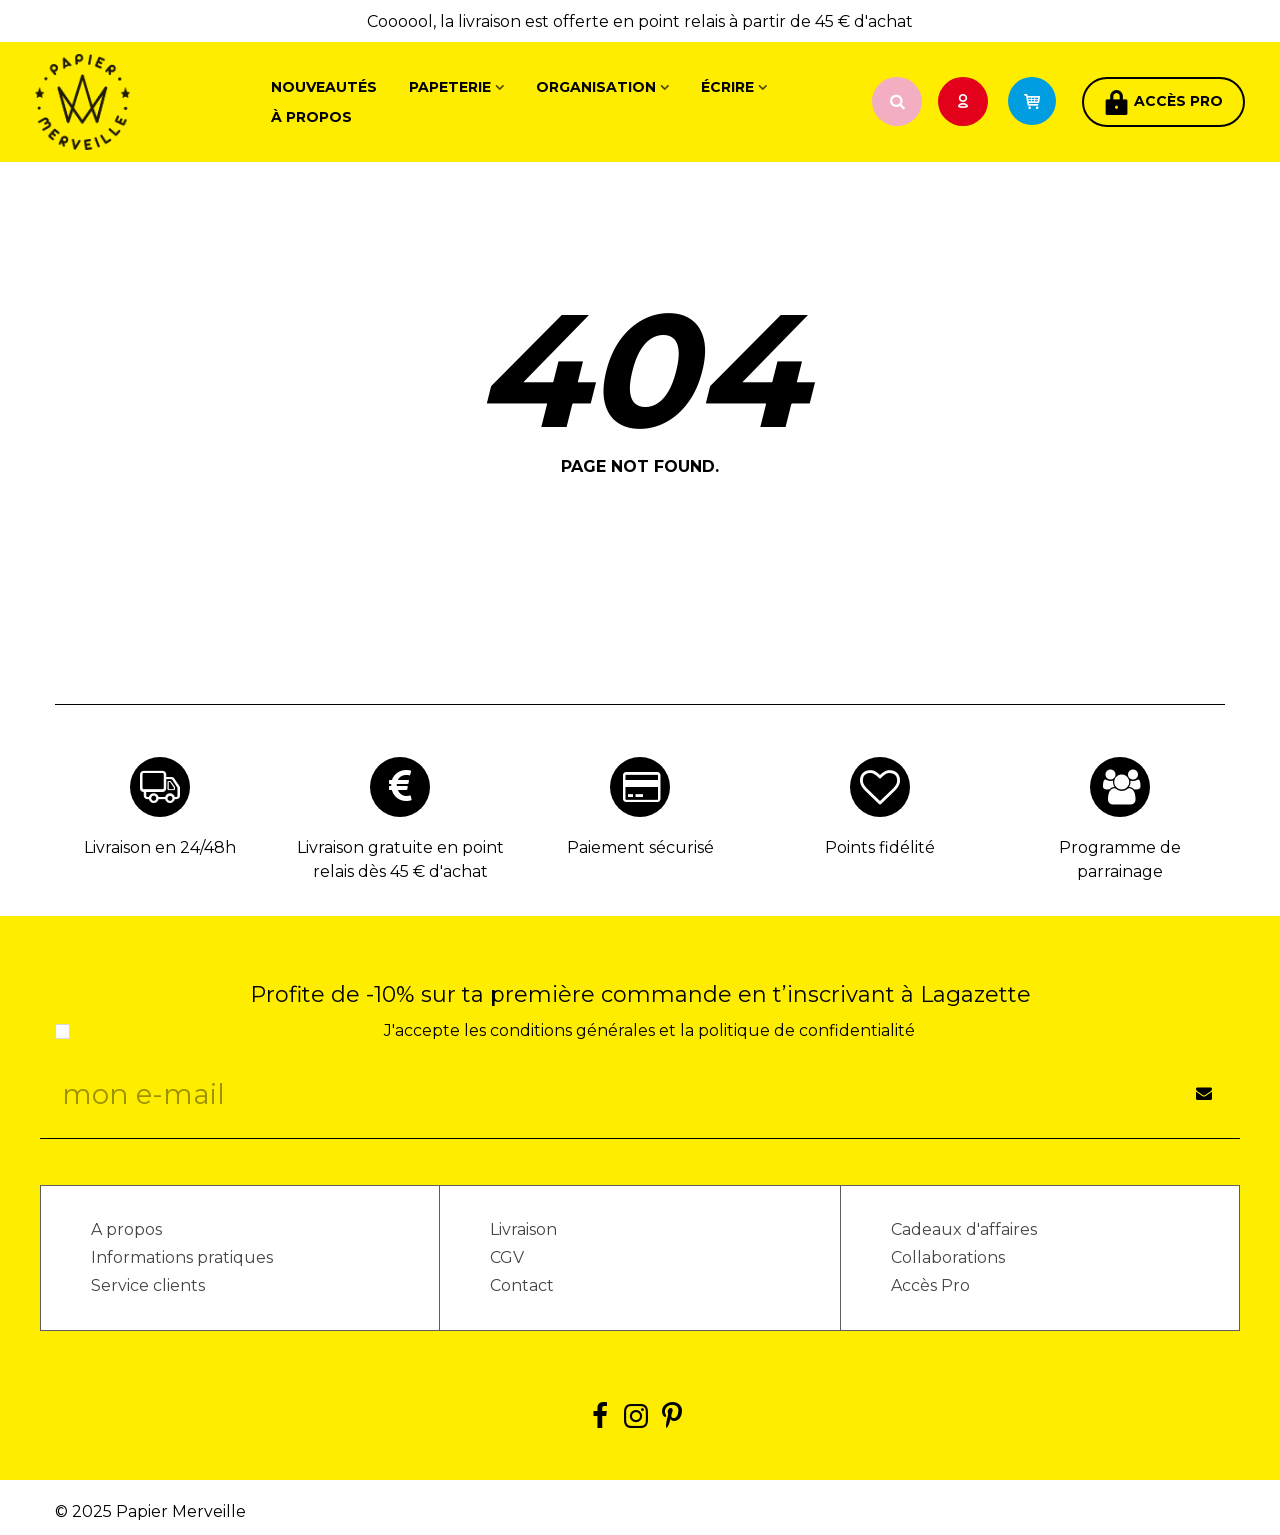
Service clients (148, 1285)
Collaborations (948, 1257)
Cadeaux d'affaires (964, 1229)
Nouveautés (324, 87)
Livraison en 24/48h (160, 847)
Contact (522, 1285)
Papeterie (450, 87)
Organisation (596, 87)
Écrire (727, 87)
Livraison (523, 1229)
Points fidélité (880, 847)
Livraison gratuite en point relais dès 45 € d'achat (400, 859)
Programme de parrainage (1120, 859)
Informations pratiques (182, 1257)
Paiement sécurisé (640, 847)
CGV (507, 1257)
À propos (311, 117)
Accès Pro (930, 1285)
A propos (126, 1229)
